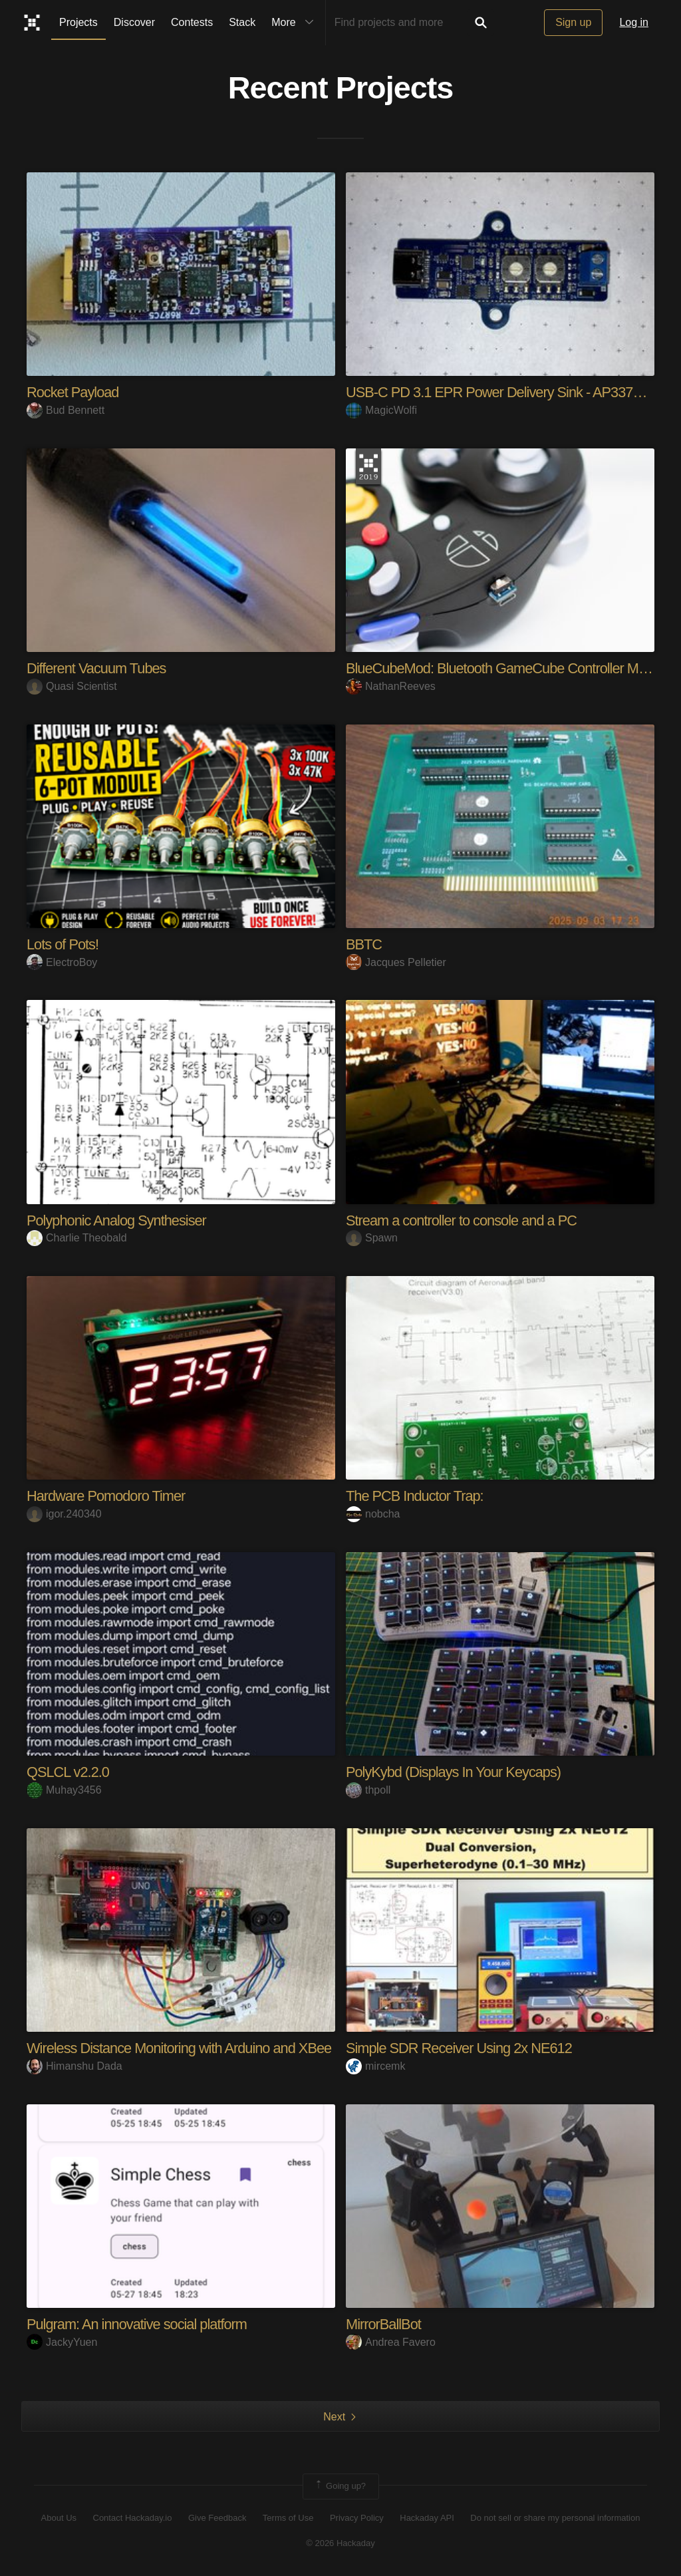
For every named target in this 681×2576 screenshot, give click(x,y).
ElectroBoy (62, 962)
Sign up (573, 22)
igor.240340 (64, 1514)
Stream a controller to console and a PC (462, 1220)
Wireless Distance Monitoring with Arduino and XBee (181, 2048)
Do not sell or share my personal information (555, 2518)
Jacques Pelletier (396, 962)
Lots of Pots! (63, 944)
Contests (192, 22)
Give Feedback (217, 2518)
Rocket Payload (73, 392)
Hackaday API (427, 2518)
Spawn (372, 1237)
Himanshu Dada (74, 2066)
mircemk (375, 2066)
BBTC (364, 944)
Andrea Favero (391, 2342)
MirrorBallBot (384, 2324)
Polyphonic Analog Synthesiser (117, 1220)
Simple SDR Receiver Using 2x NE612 (460, 2048)
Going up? (339, 2486)
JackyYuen (62, 2342)
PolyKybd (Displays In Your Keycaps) (454, 1772)
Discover (134, 22)
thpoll (368, 1790)
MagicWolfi (381, 410)
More (295, 23)
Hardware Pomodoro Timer (107, 1496)
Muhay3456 (64, 1790)
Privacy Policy (357, 2518)
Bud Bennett (65, 410)
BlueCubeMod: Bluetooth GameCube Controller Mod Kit (510, 668)
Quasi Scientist (72, 686)
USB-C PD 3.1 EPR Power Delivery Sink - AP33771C (503, 392)
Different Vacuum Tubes (97, 668)
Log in (633, 22)
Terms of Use (288, 2518)
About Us (58, 2518)
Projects (78, 22)
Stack (242, 22)
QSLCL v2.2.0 (68, 1772)
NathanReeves (391, 686)
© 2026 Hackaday (340, 2543)
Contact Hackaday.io (132, 2518)
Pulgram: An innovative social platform (138, 2324)
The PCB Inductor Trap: (415, 1496)
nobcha (373, 1514)
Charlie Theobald (77, 1237)
